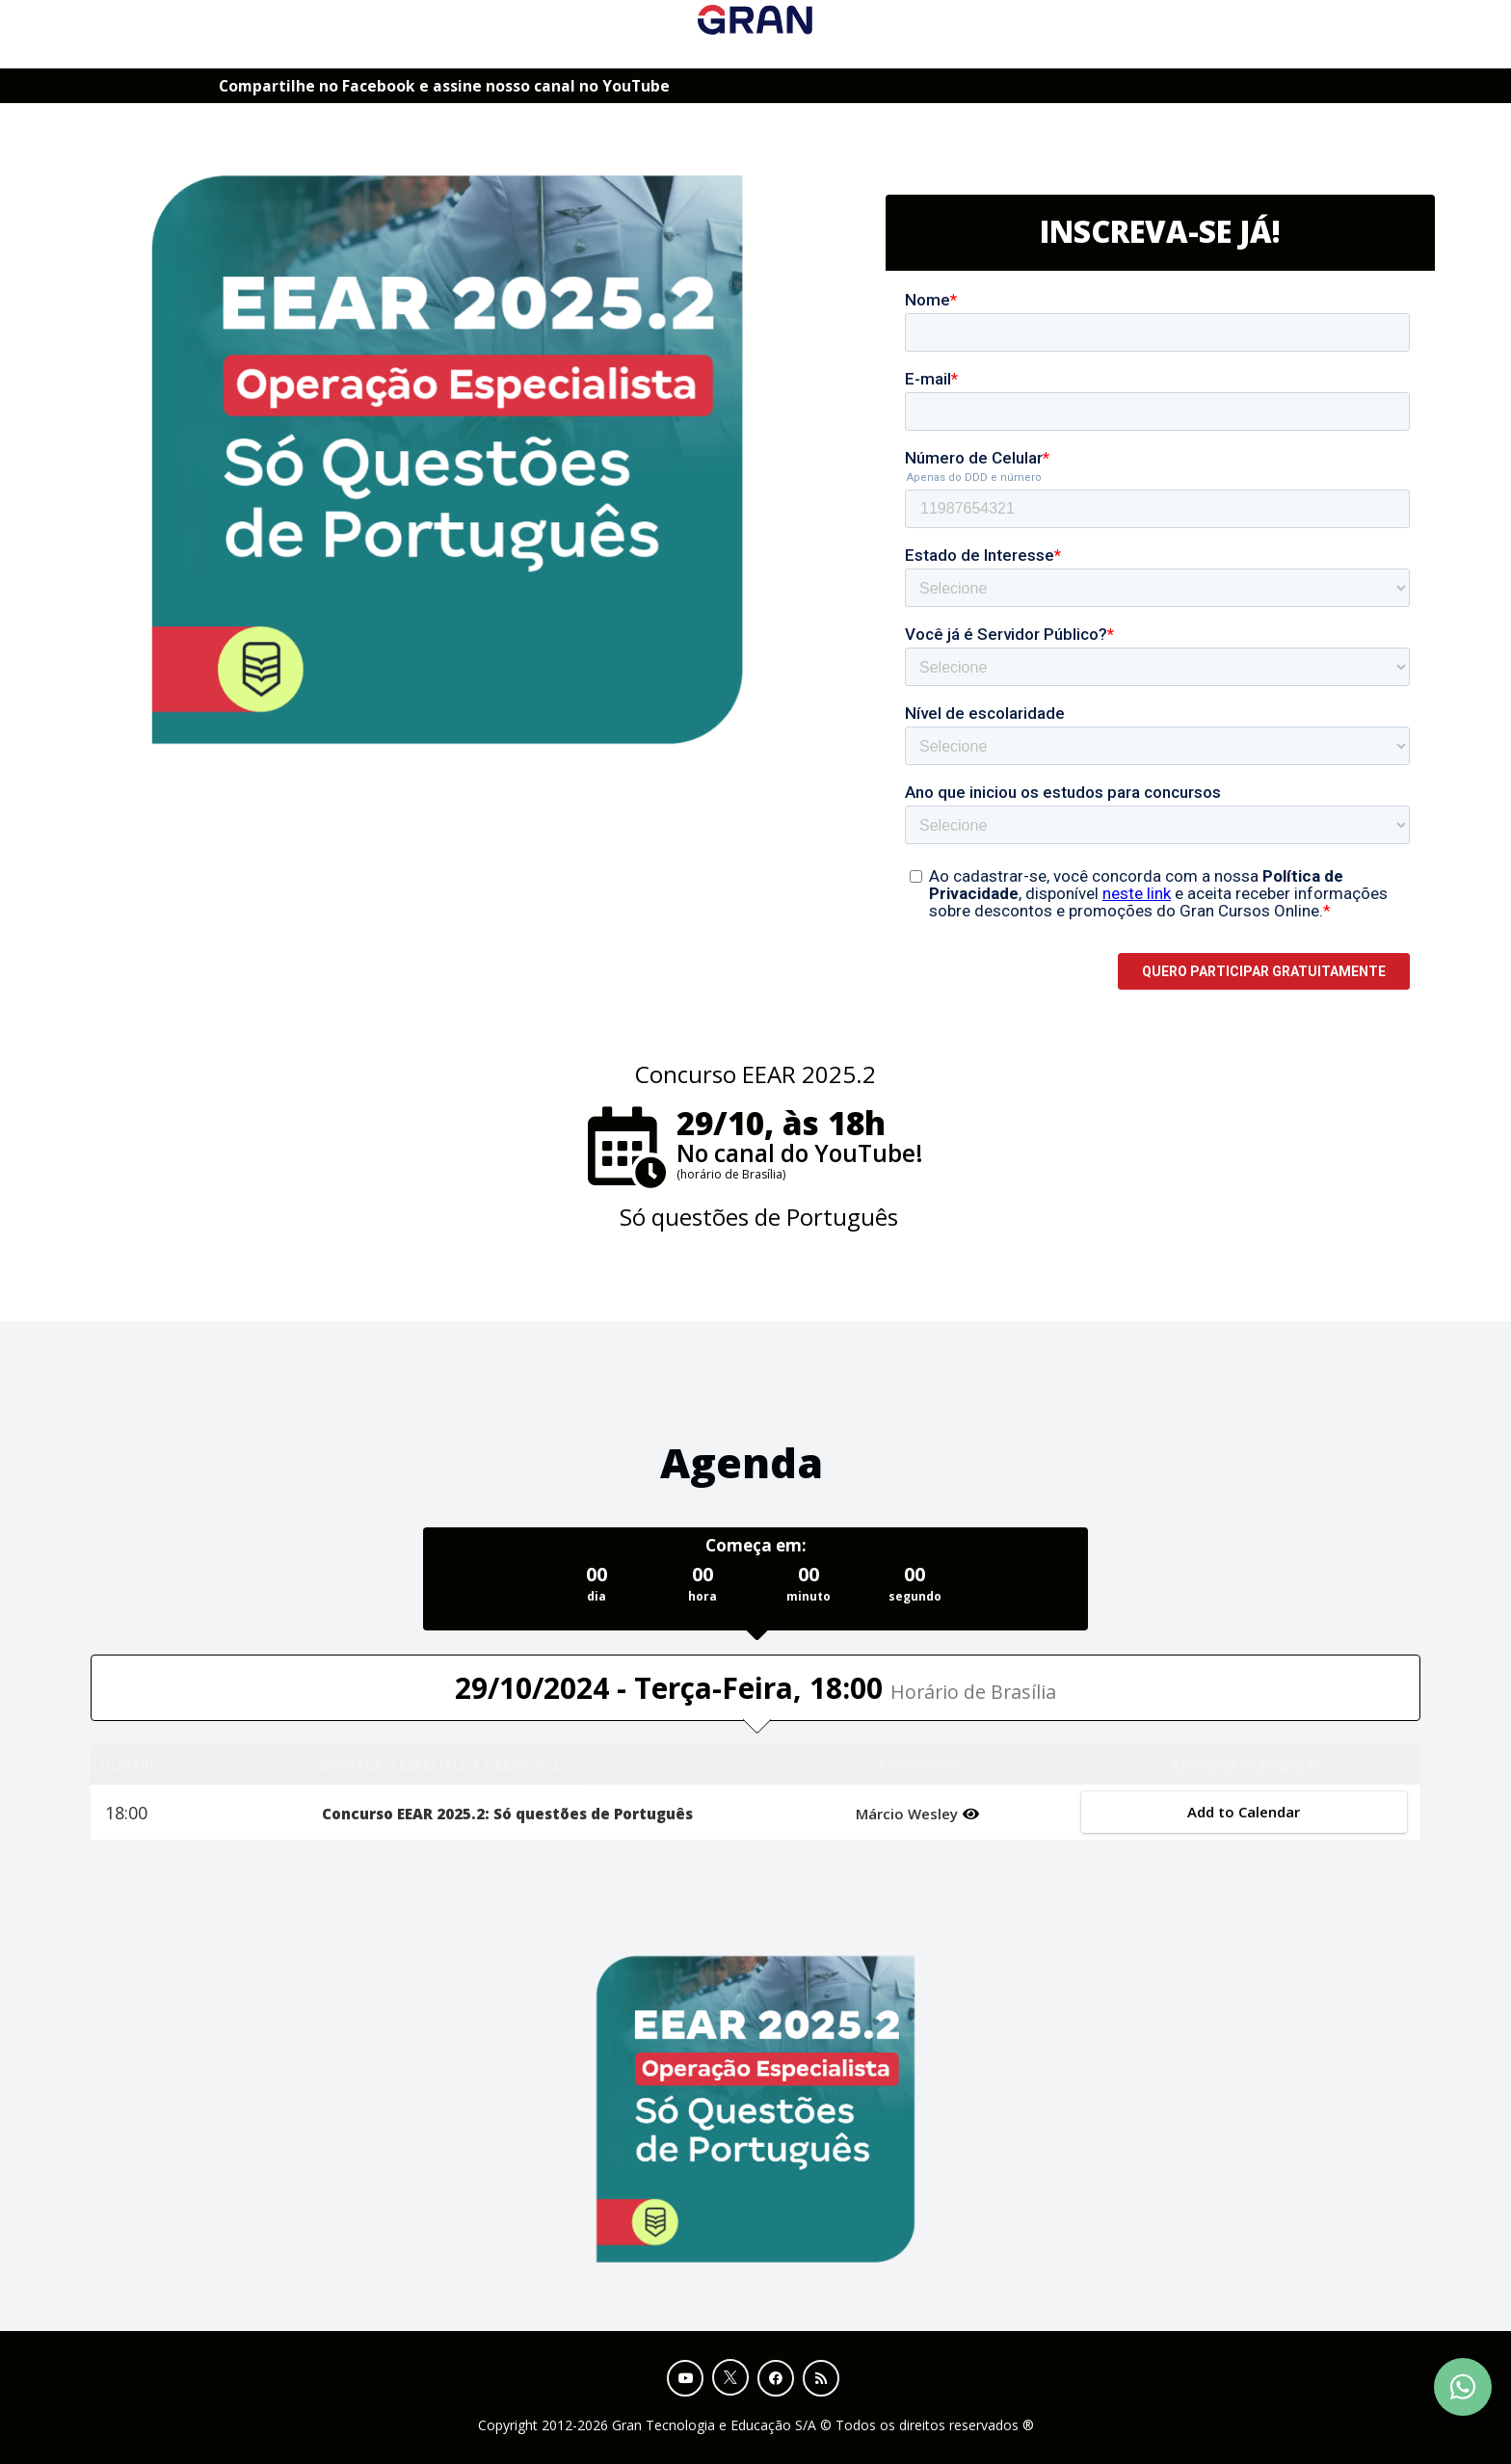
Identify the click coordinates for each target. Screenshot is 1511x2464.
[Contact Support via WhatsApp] (1463, 2387)
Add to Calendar (1243, 1811)
